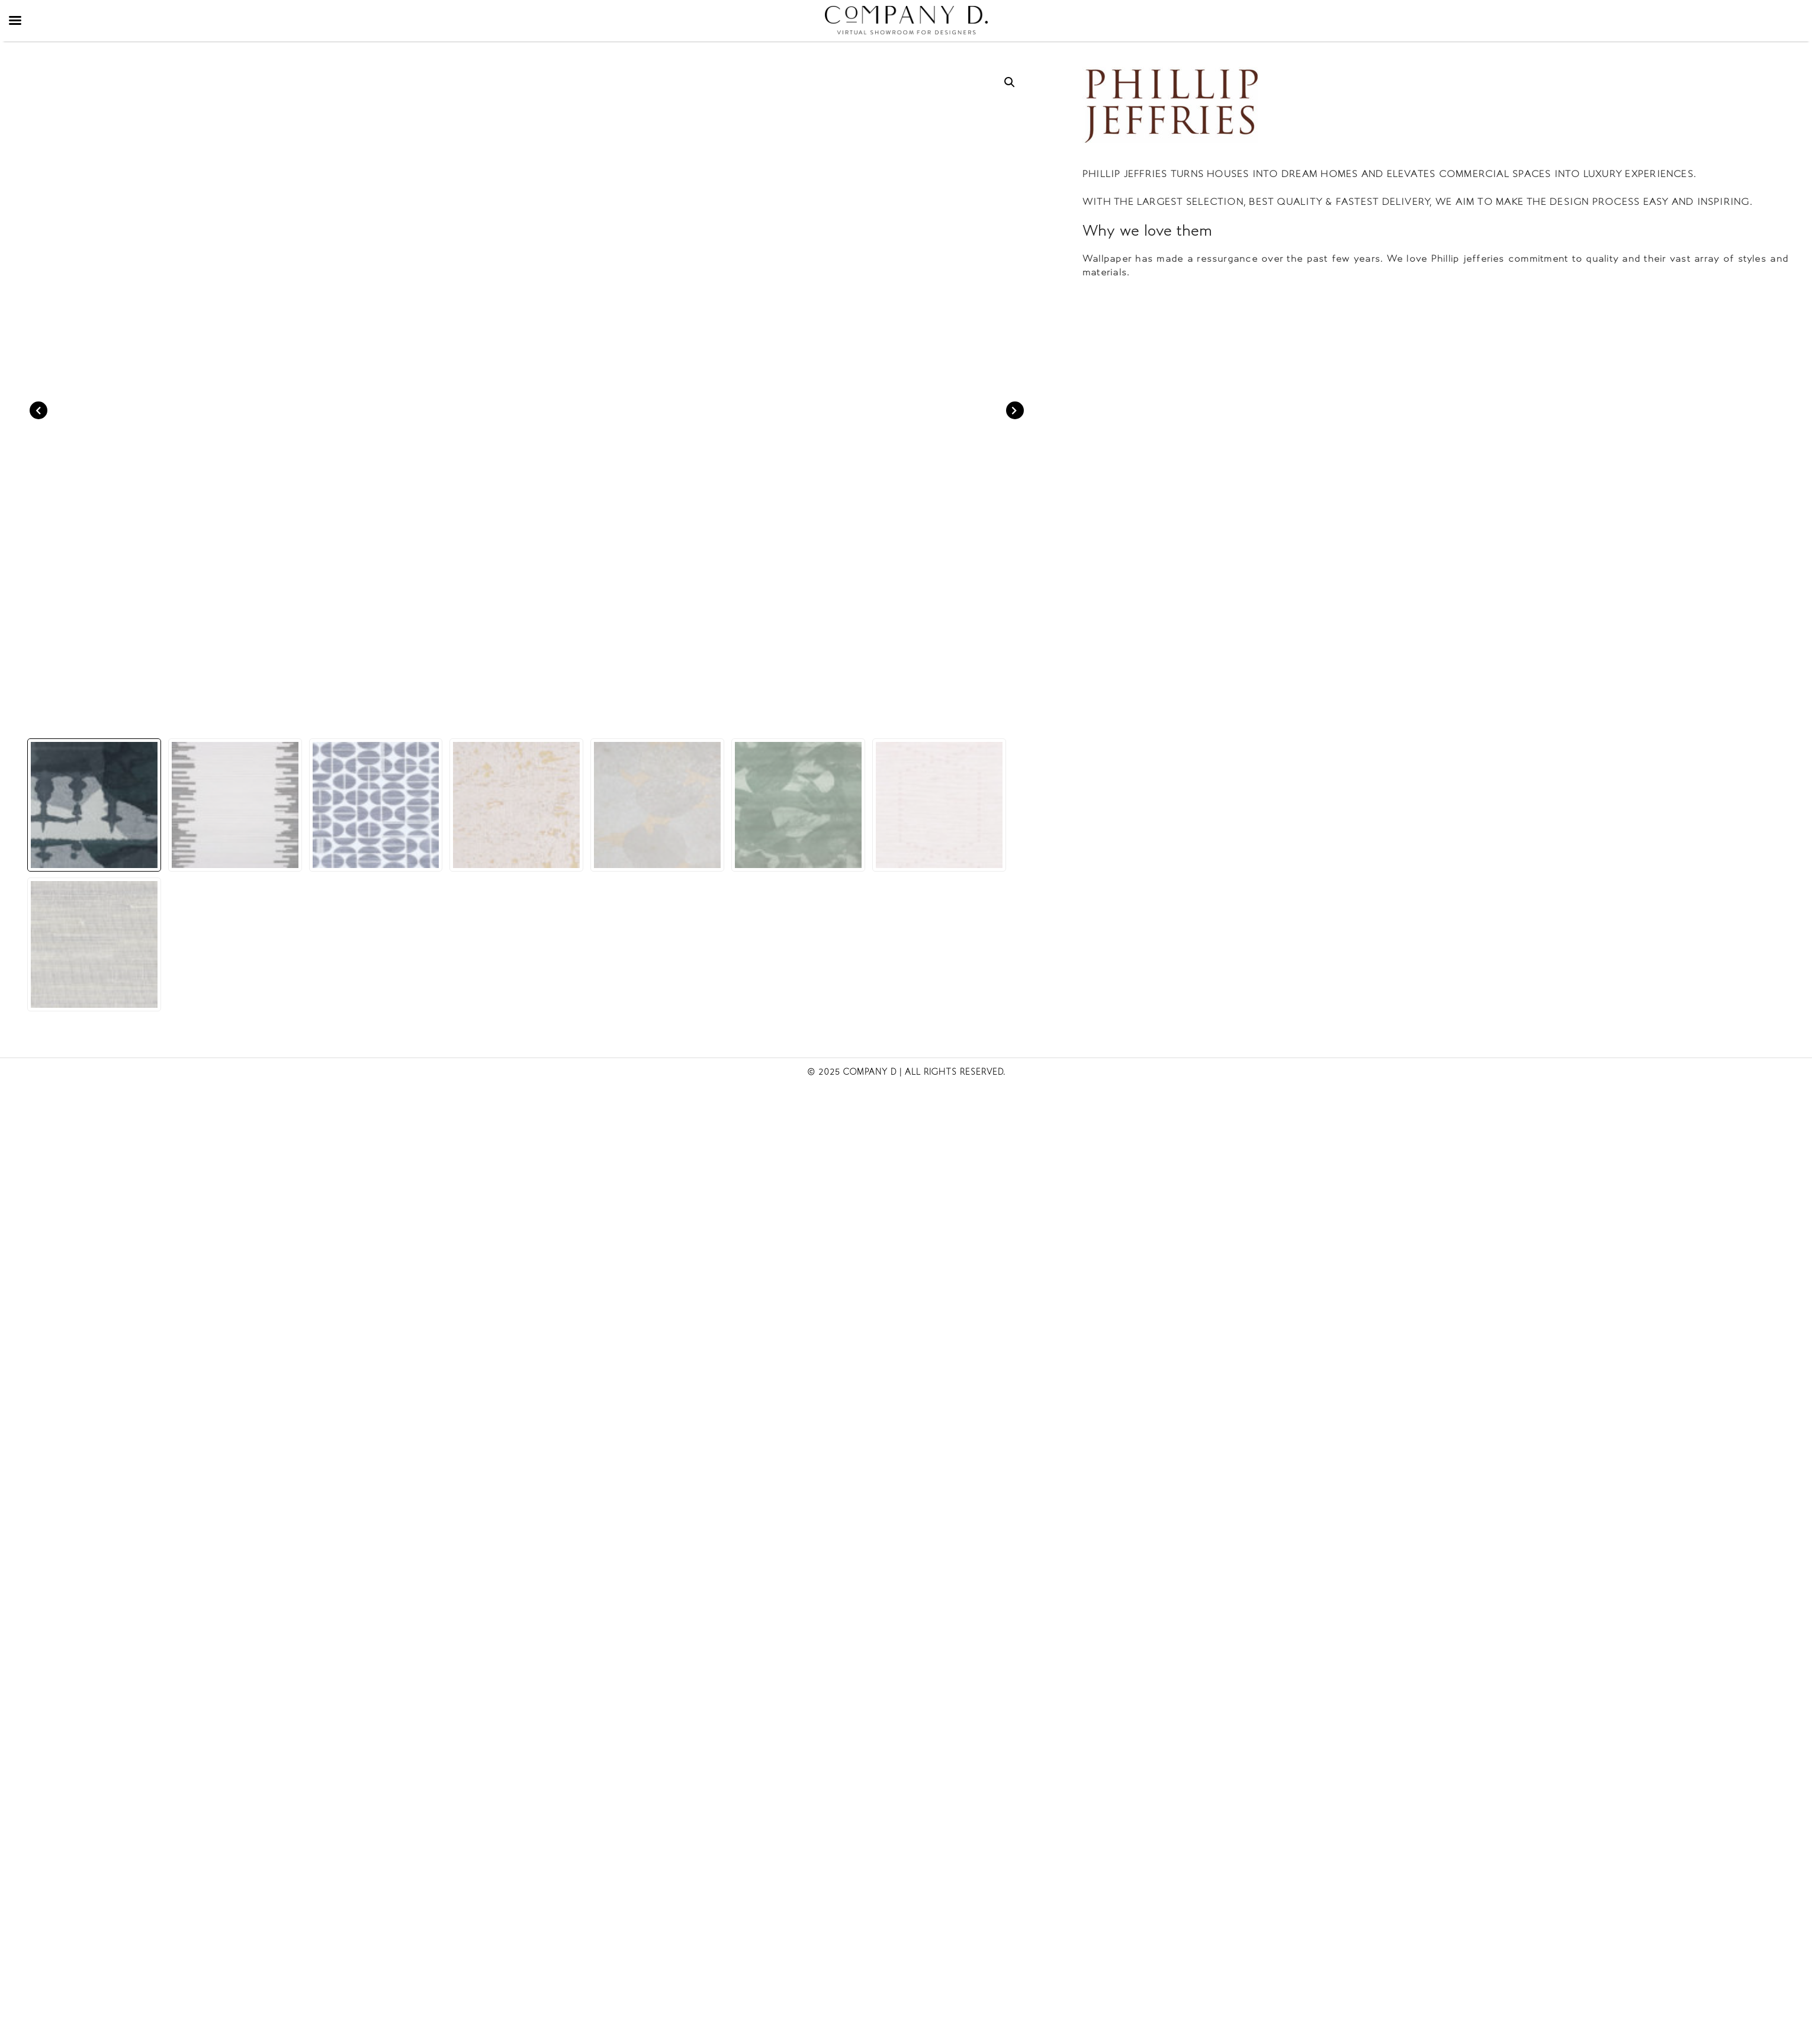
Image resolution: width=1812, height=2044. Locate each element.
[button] (1009, 82)
